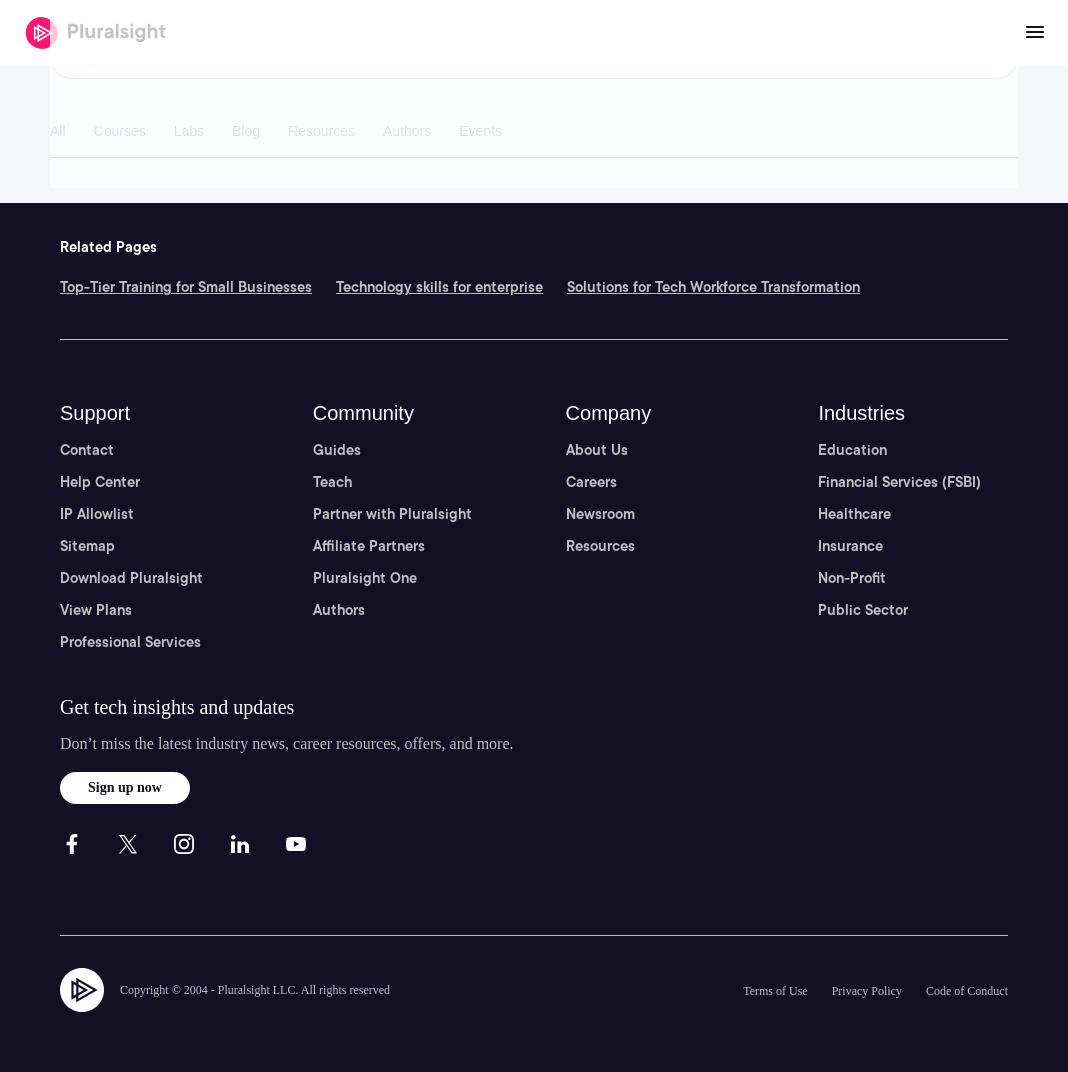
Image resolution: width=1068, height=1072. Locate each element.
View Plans (96, 610)
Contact (87, 450)
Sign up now (125, 787)
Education (852, 450)
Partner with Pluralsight (392, 514)
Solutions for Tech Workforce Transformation (713, 287)
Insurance (850, 546)
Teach (332, 482)
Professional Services (130, 642)
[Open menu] (1035, 33)
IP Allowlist (97, 514)
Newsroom (600, 514)
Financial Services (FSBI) (899, 482)
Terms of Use (775, 991)
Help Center (100, 482)
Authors (339, 610)
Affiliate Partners (369, 546)
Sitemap (87, 546)
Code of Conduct (967, 991)
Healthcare (854, 514)
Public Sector (863, 610)
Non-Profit (852, 578)
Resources (600, 546)
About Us (597, 450)
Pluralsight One (365, 578)
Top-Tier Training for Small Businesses (186, 287)
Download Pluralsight (131, 578)
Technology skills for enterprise (439, 287)
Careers (591, 482)
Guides (337, 450)
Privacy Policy (867, 991)
